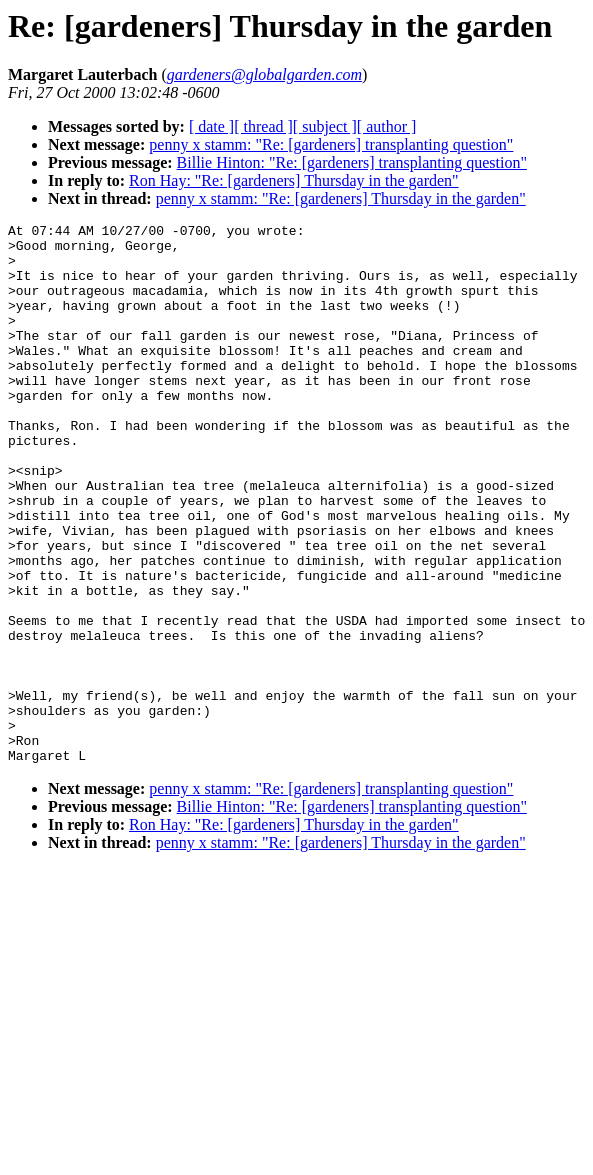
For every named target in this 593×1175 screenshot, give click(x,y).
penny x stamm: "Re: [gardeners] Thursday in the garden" (341, 198)
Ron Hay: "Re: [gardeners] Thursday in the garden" (294, 180)
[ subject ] (325, 126)
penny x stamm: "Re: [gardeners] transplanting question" (331, 144)
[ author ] (387, 126)
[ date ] (211, 126)
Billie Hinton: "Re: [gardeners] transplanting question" (352, 162)
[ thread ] (263, 126)
